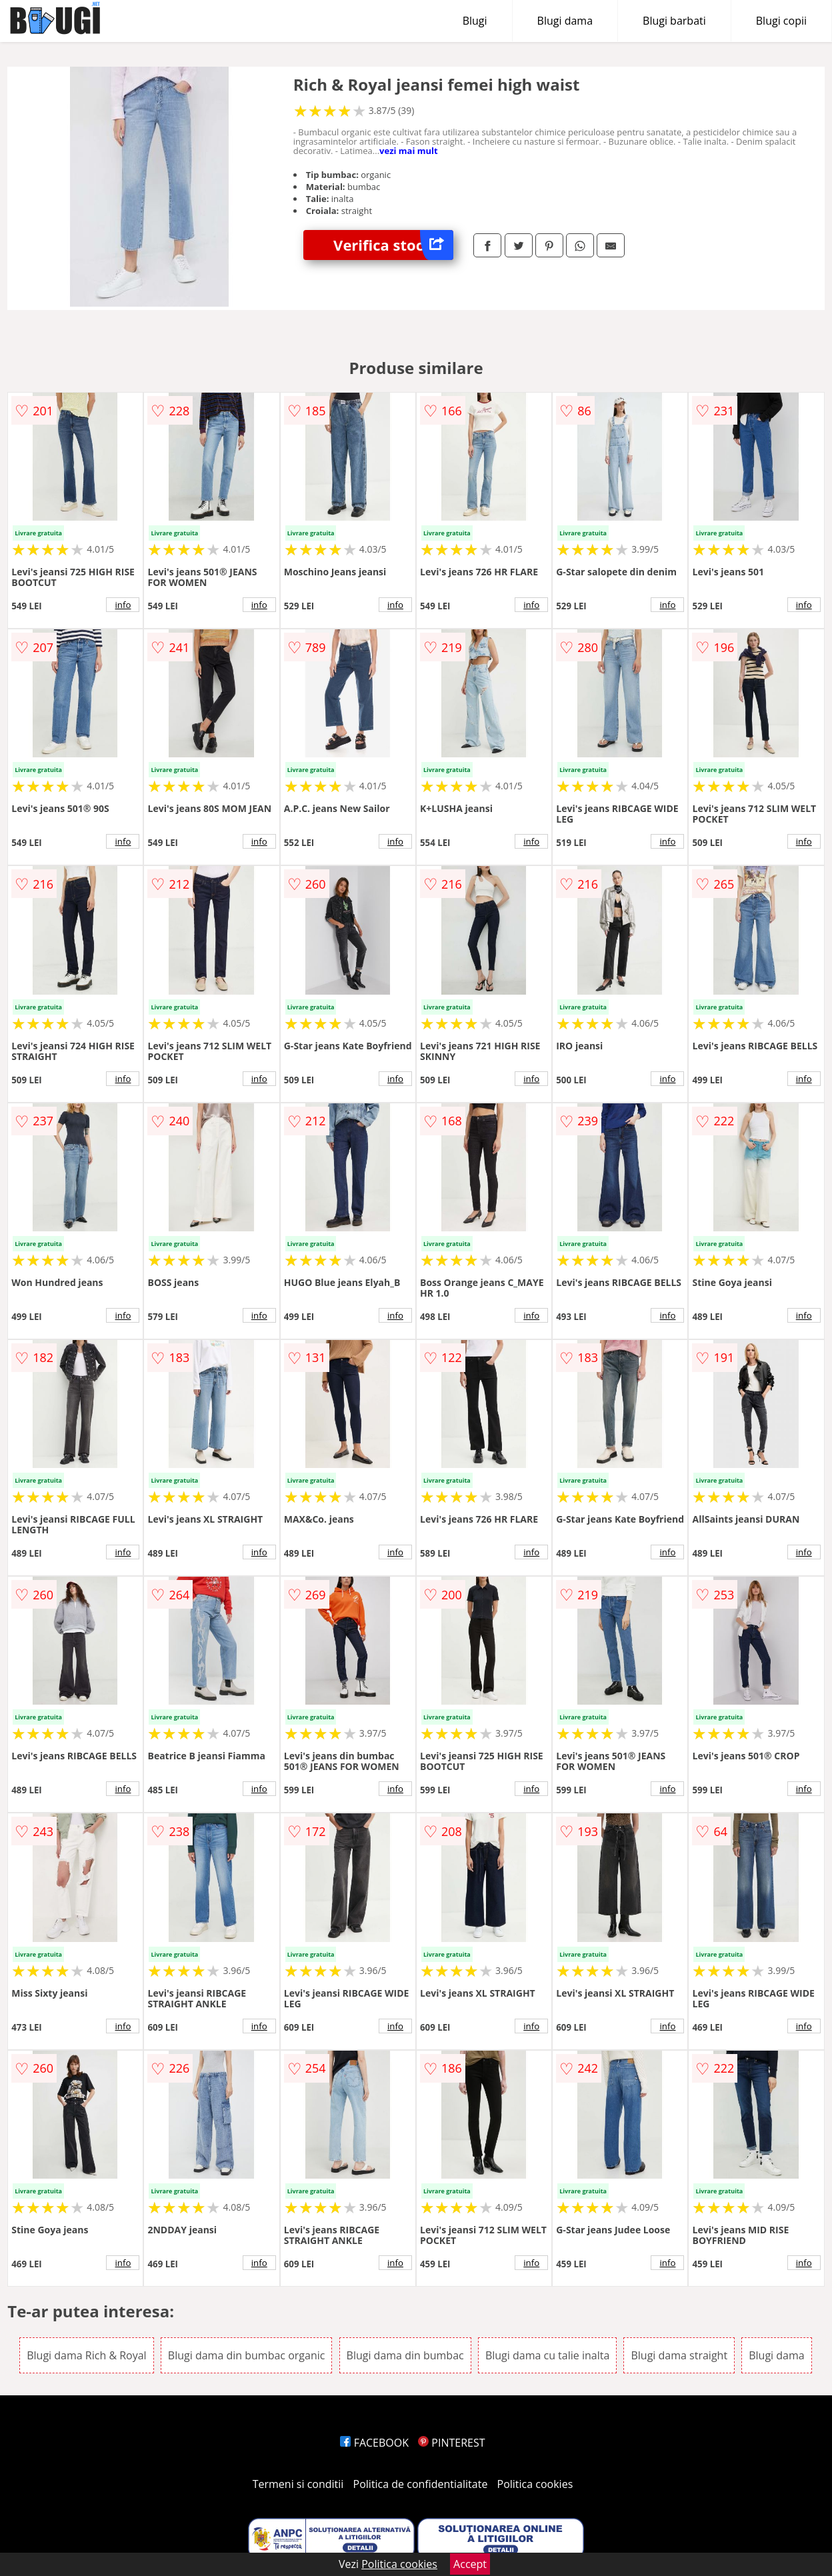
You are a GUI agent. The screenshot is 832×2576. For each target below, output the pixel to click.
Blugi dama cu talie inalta (547, 2355)
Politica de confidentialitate (420, 2484)
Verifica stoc (393, 245)
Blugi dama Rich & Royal (86, 2355)
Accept (470, 2564)
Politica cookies (535, 2484)
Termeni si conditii (298, 2484)
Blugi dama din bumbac (405, 2355)
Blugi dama (565, 20)
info (123, 605)
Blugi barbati (674, 20)
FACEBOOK (374, 2442)
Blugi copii (781, 20)
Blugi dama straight (679, 2355)
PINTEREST (451, 2442)
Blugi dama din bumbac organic (246, 2355)
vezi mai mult (408, 151)
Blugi (475, 20)
